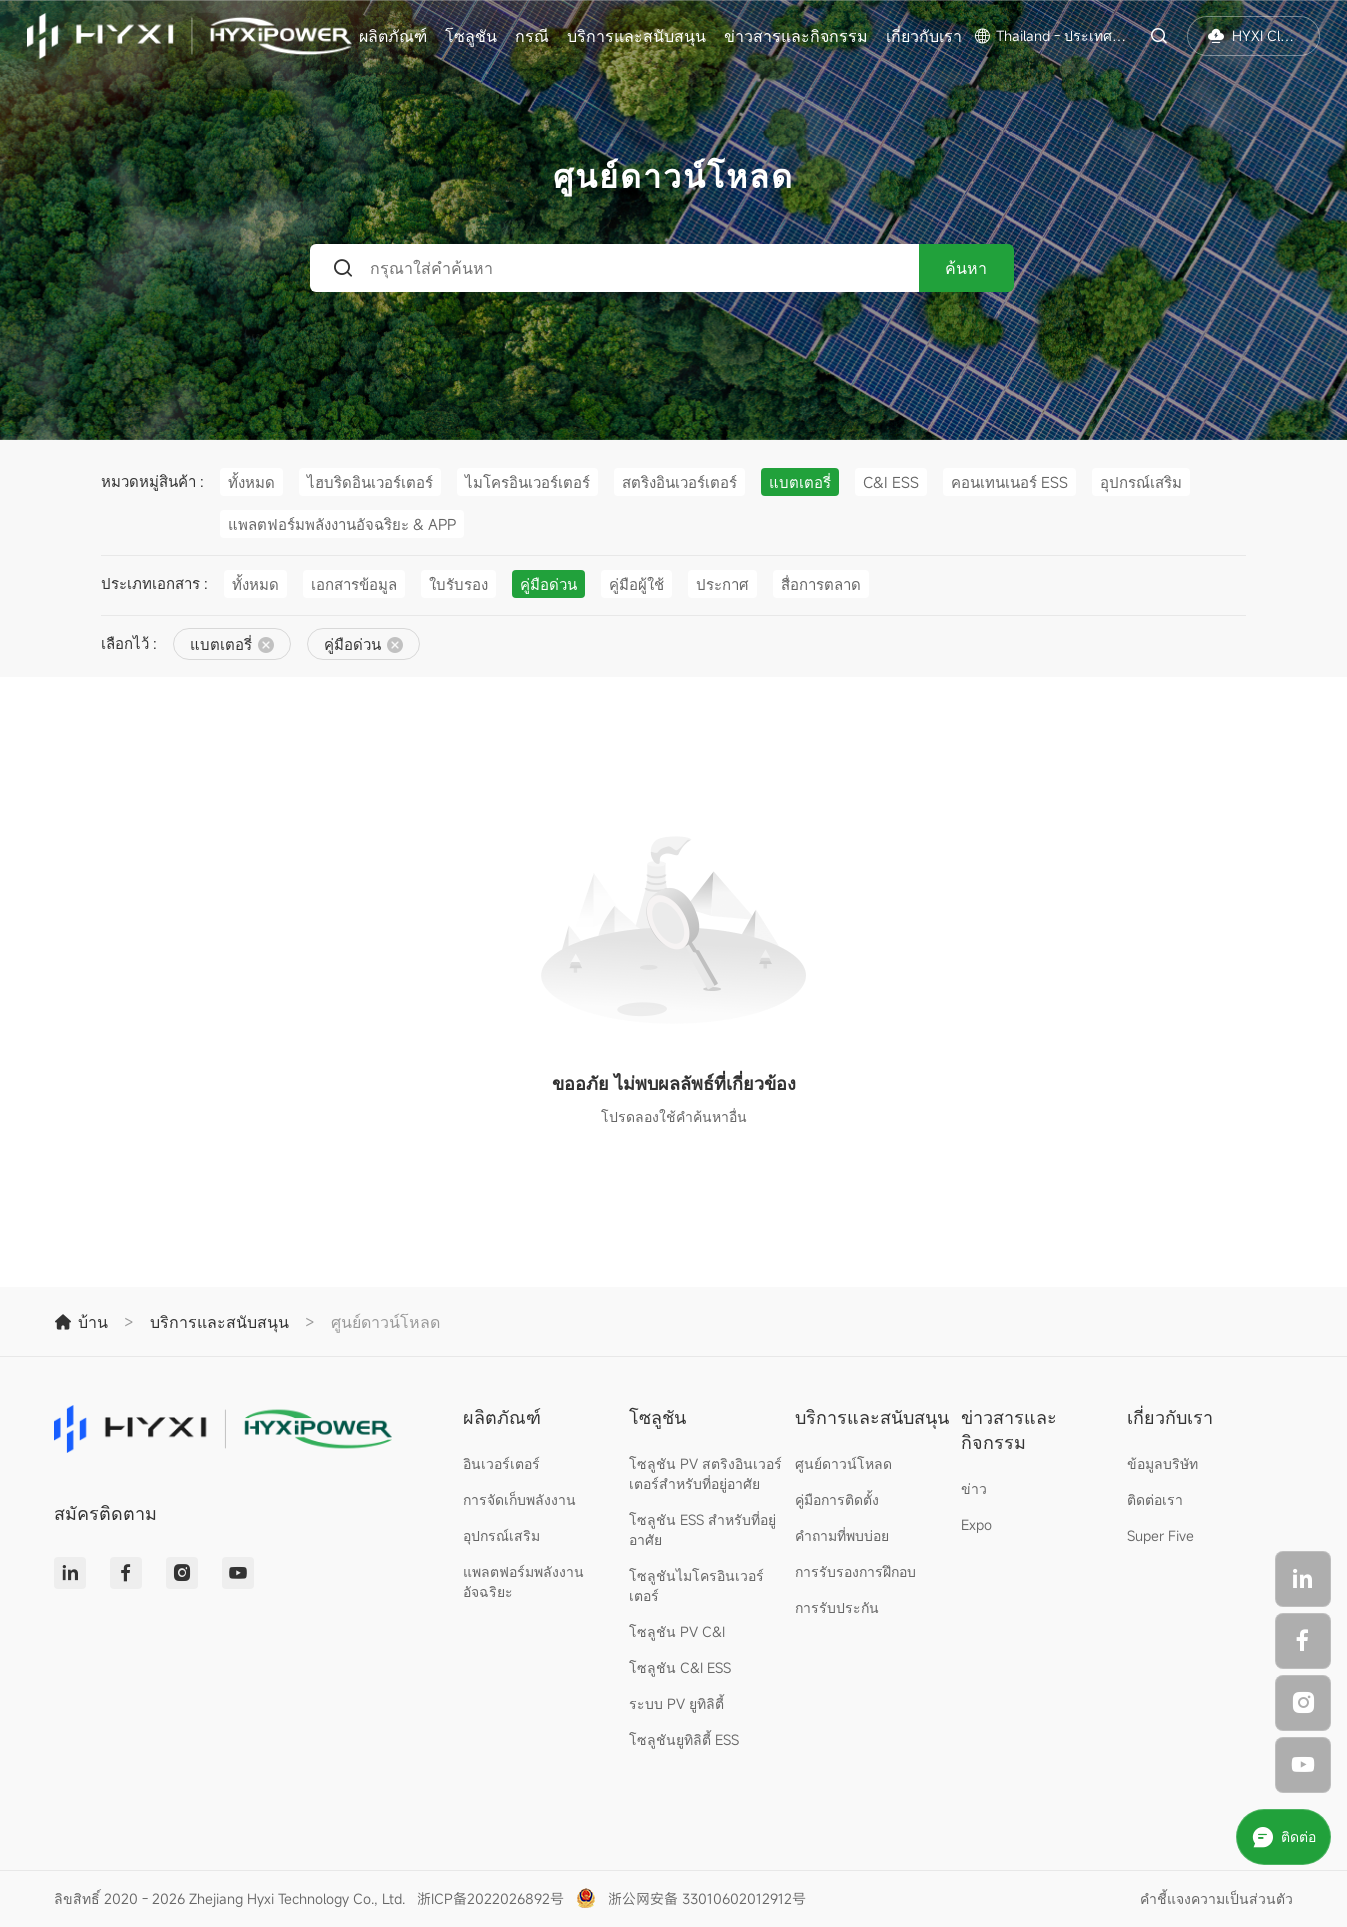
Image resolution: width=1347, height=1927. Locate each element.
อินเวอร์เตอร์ (501, 1463)
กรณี (532, 36)
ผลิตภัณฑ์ (393, 36)
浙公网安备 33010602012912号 (707, 1898)
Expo (976, 1524)
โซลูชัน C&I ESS (680, 1667)
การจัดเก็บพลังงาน (519, 1499)
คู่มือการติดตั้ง (837, 1499)
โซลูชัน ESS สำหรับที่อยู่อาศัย (702, 1529)
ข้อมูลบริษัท (1162, 1463)
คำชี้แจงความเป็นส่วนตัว (1216, 1898)
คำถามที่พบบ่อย (842, 1535)
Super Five (1160, 1535)
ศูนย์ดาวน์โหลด (843, 1463)
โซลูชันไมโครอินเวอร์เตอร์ (696, 1585)
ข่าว (974, 1488)
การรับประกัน (837, 1607)
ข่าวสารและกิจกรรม (796, 36)
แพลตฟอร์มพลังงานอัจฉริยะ (523, 1581)
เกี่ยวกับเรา (924, 36)
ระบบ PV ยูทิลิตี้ (676, 1703)
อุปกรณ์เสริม (501, 1535)
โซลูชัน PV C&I (677, 1631)
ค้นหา (966, 268)
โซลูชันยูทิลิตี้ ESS (684, 1739)
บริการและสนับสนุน (636, 36)
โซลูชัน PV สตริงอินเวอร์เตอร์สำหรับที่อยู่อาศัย (705, 1473)
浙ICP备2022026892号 (490, 1898)
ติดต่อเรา (1155, 1499)
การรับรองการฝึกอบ (855, 1571)
